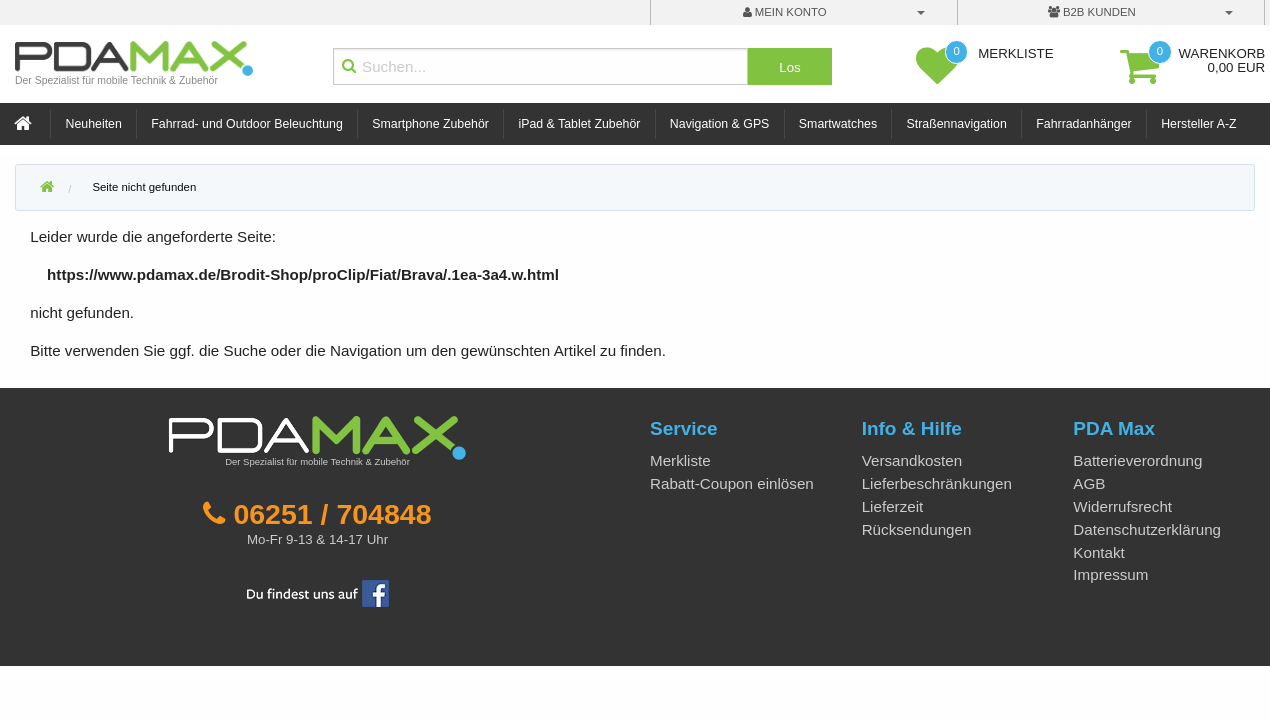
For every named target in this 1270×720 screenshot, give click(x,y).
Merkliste (680, 460)
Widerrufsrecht (1122, 506)
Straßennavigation (957, 124)
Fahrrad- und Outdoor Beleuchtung (246, 124)
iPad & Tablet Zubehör (579, 124)
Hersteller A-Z (1198, 124)
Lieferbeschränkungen (937, 483)
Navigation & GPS (720, 124)
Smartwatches (838, 124)
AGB (1089, 483)
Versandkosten (912, 460)
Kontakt (1099, 552)
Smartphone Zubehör (430, 124)
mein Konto (785, 12)
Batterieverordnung (1137, 460)
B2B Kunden (1092, 12)
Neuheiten (94, 124)
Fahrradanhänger (1083, 124)
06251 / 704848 (332, 514)
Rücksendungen (917, 529)
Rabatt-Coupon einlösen (732, 483)
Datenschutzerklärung (1147, 529)
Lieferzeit (893, 506)
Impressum (1110, 574)
